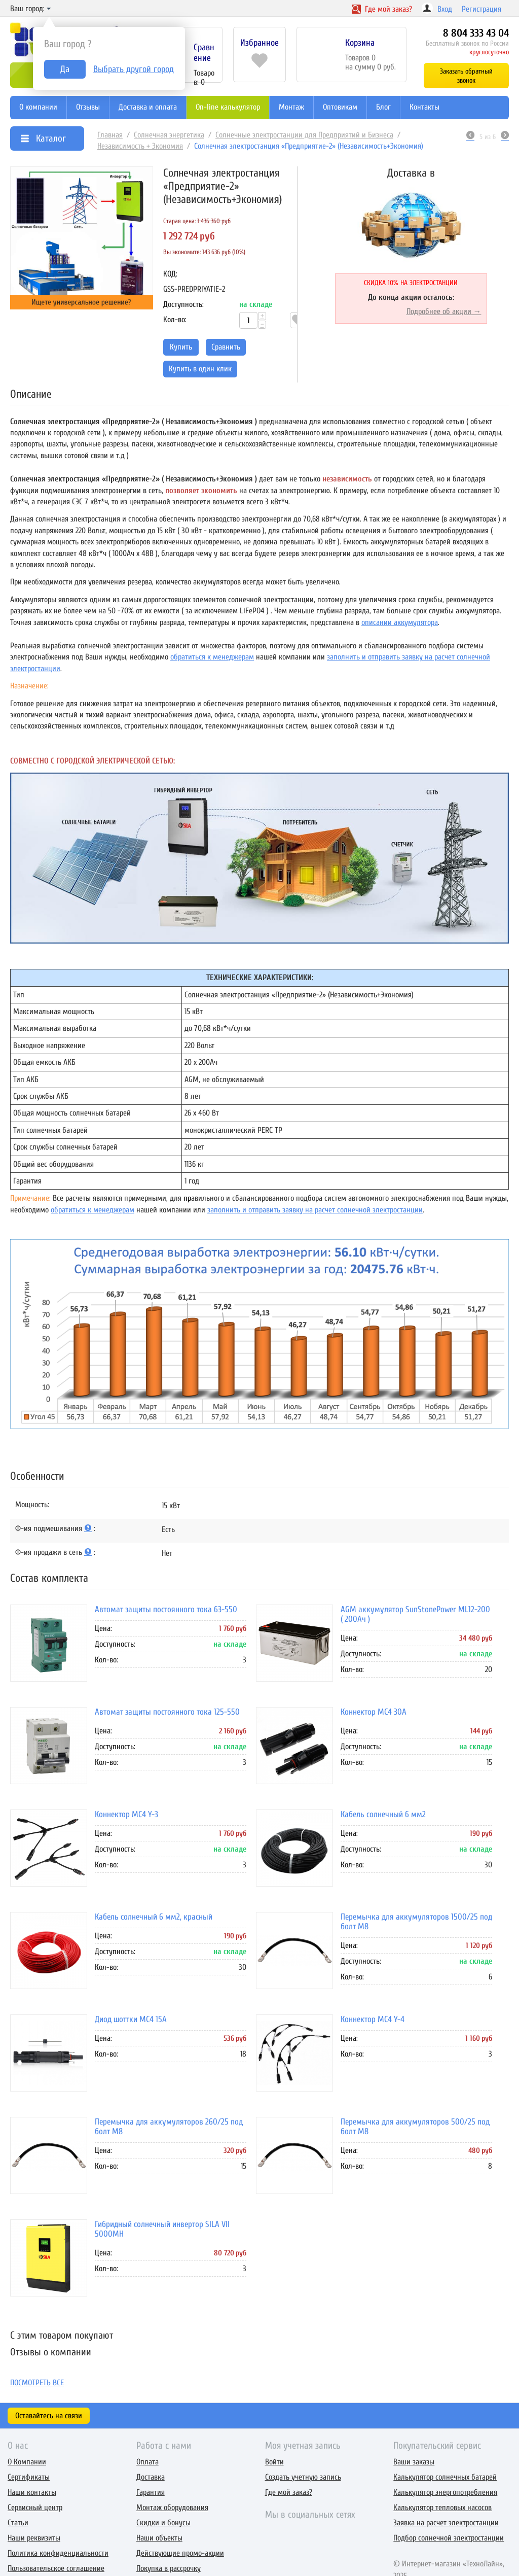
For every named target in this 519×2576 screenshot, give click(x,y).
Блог (383, 107)
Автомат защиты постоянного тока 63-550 (166, 1609)
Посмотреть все (37, 2382)
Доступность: (183, 304)
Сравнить (225, 347)
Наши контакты (32, 2492)
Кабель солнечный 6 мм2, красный (153, 1917)
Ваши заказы (413, 2461)
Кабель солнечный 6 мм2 (383, 1814)
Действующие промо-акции (180, 2553)
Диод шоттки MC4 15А (131, 2019)
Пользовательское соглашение (56, 2568)
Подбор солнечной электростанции (448, 2538)
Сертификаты (29, 2477)
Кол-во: (175, 319)
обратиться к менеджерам (212, 657)
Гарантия (150, 2492)
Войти (274, 2461)
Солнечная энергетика (169, 135)
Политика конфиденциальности (58, 2553)
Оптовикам (340, 107)
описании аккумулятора (399, 622)
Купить (181, 347)
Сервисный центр (35, 2507)
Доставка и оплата (148, 107)
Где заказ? (382, 9)
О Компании (27, 2461)
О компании (38, 107)
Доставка (150, 2477)
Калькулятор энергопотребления (445, 2492)
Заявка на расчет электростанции (446, 2522)
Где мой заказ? (288, 2492)
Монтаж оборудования (172, 2507)
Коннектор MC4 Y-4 (372, 2019)
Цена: (103, 1628)
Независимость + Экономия (140, 146)
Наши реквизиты (34, 2538)
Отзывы (88, 107)
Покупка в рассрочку (168, 2568)
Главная (110, 135)
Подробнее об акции (438, 311)
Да (64, 69)
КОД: (170, 274)
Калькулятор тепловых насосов (442, 2507)
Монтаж (291, 107)
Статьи (18, 2522)
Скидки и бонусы (163, 2522)
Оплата (147, 2461)
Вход (444, 9)
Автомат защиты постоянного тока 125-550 (167, 1712)
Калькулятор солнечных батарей (445, 2477)
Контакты (424, 107)
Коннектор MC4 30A (373, 1712)
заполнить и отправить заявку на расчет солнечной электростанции (315, 1209)
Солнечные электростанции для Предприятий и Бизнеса (304, 135)
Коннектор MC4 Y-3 (126, 1814)
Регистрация (481, 9)
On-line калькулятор (228, 107)
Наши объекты (159, 2538)
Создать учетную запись (303, 2477)
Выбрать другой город (133, 69)
